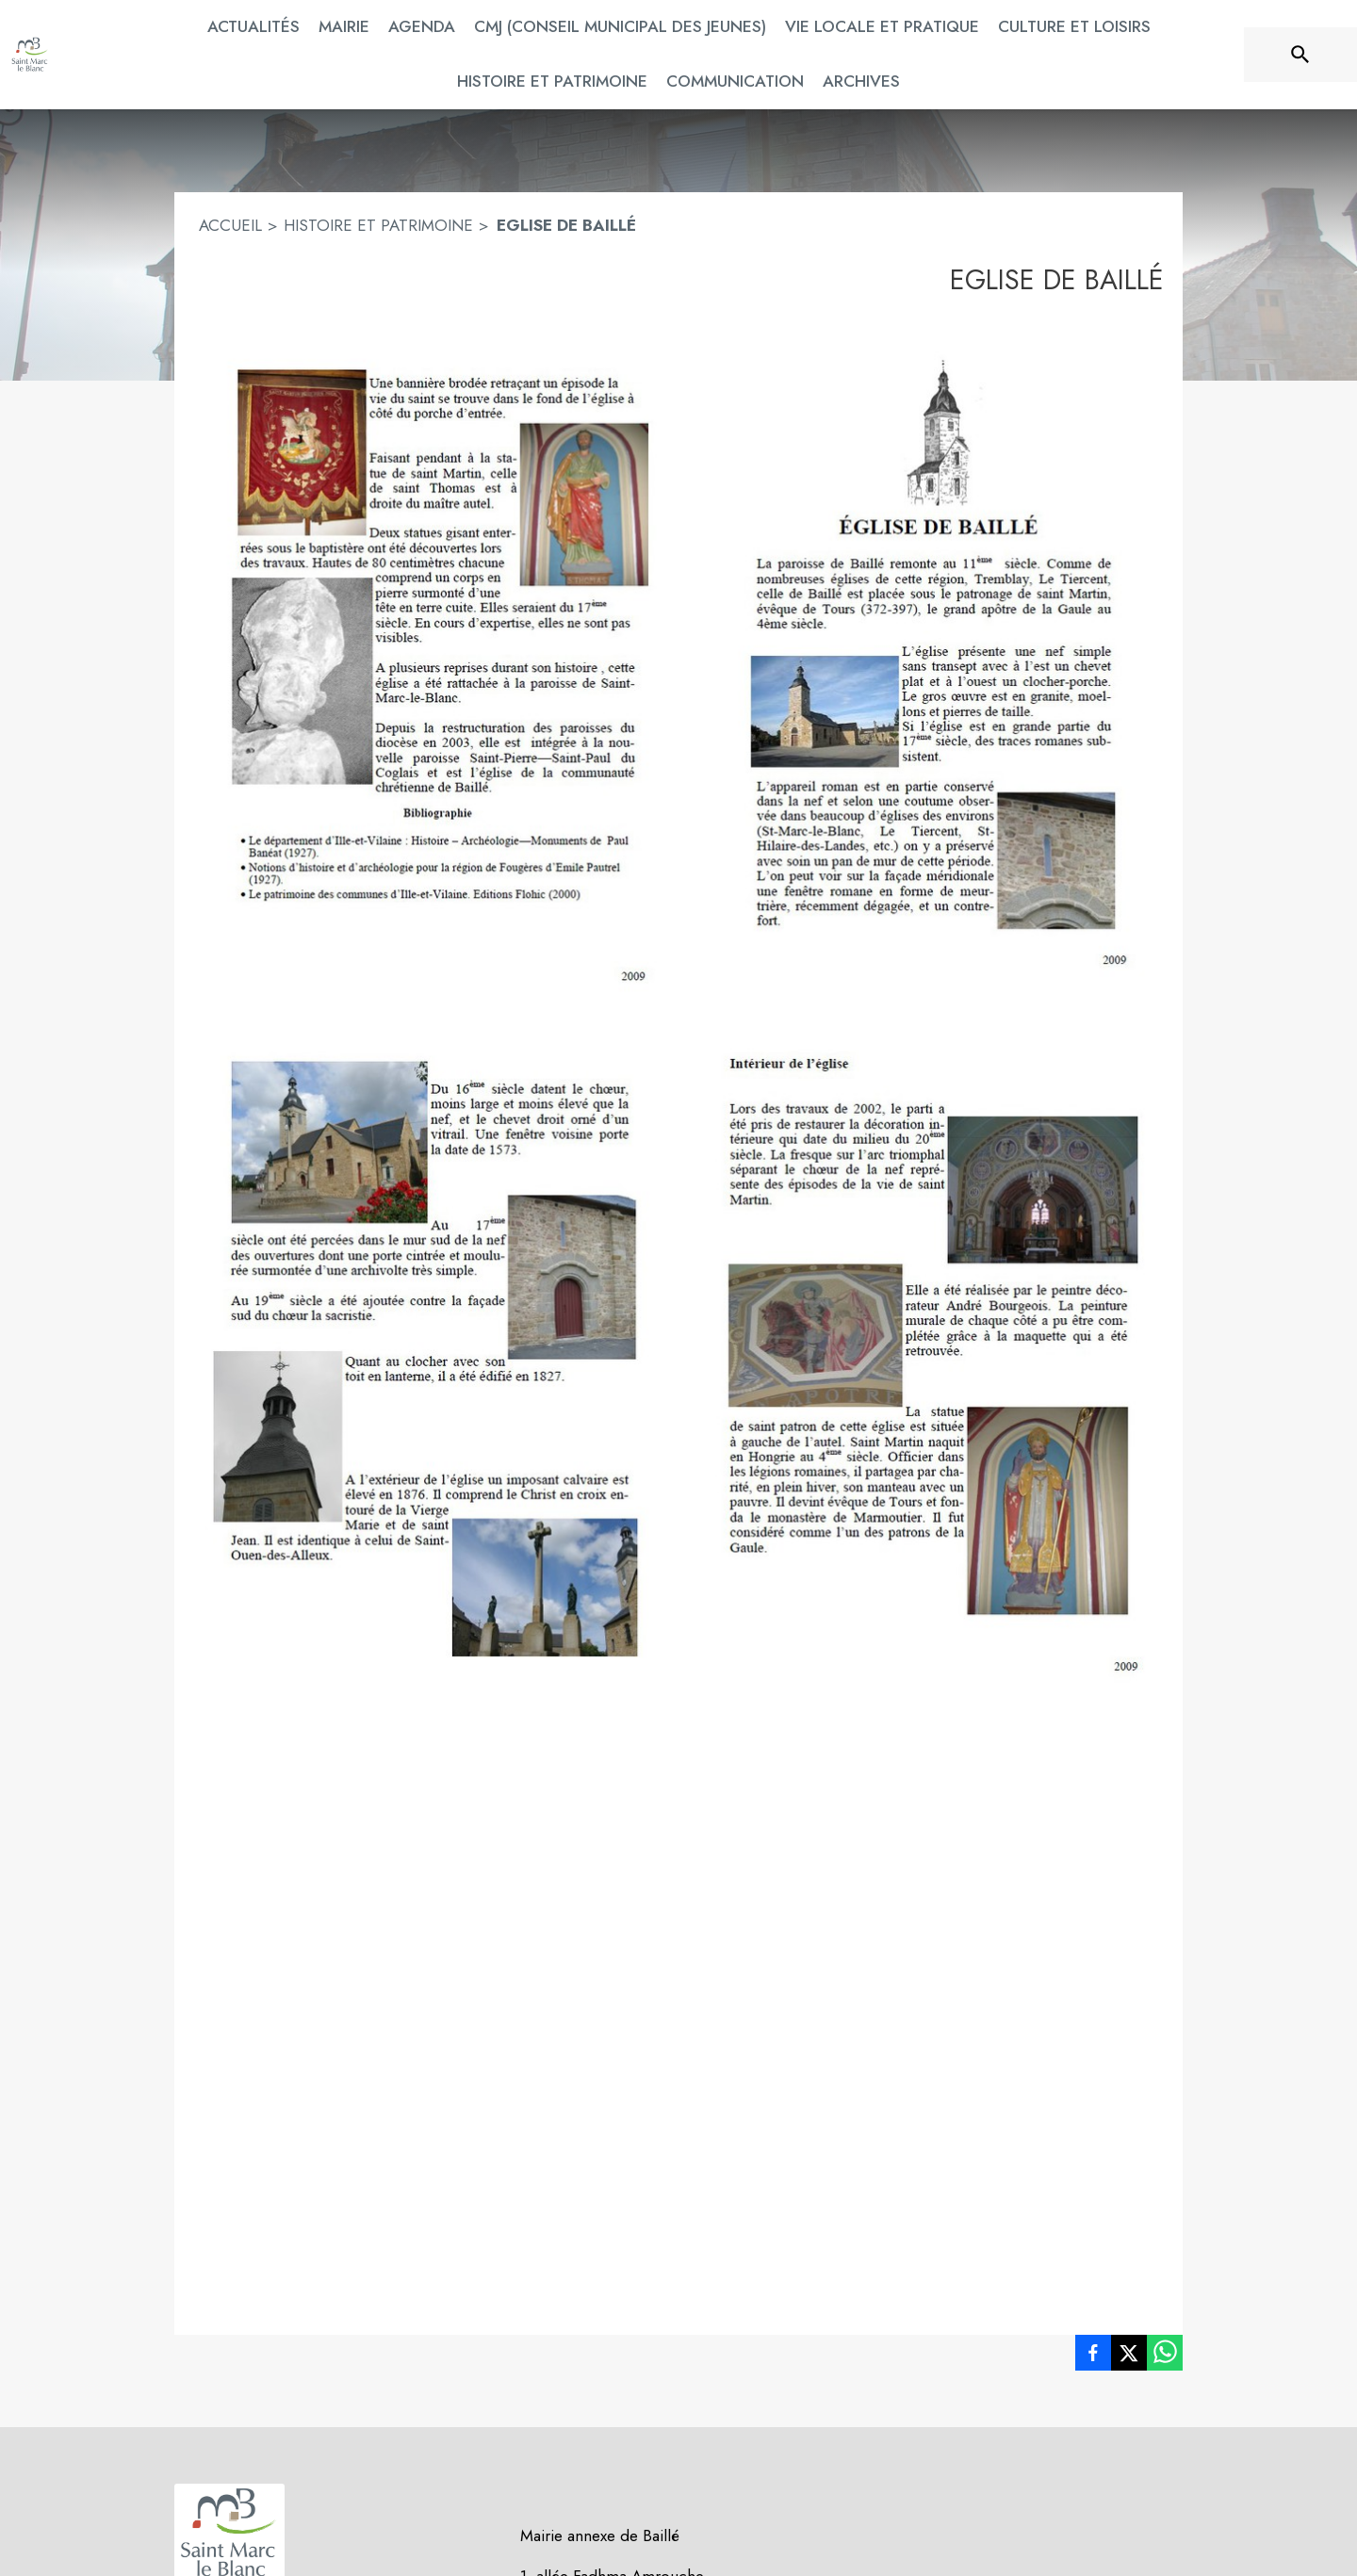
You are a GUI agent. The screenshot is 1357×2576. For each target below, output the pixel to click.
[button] (678, 661)
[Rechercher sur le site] (1300, 54)
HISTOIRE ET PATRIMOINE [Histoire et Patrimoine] (378, 225)
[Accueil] (30, 54)
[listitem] (1093, 2356)
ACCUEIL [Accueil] (230, 225)
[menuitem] (253, 27)
